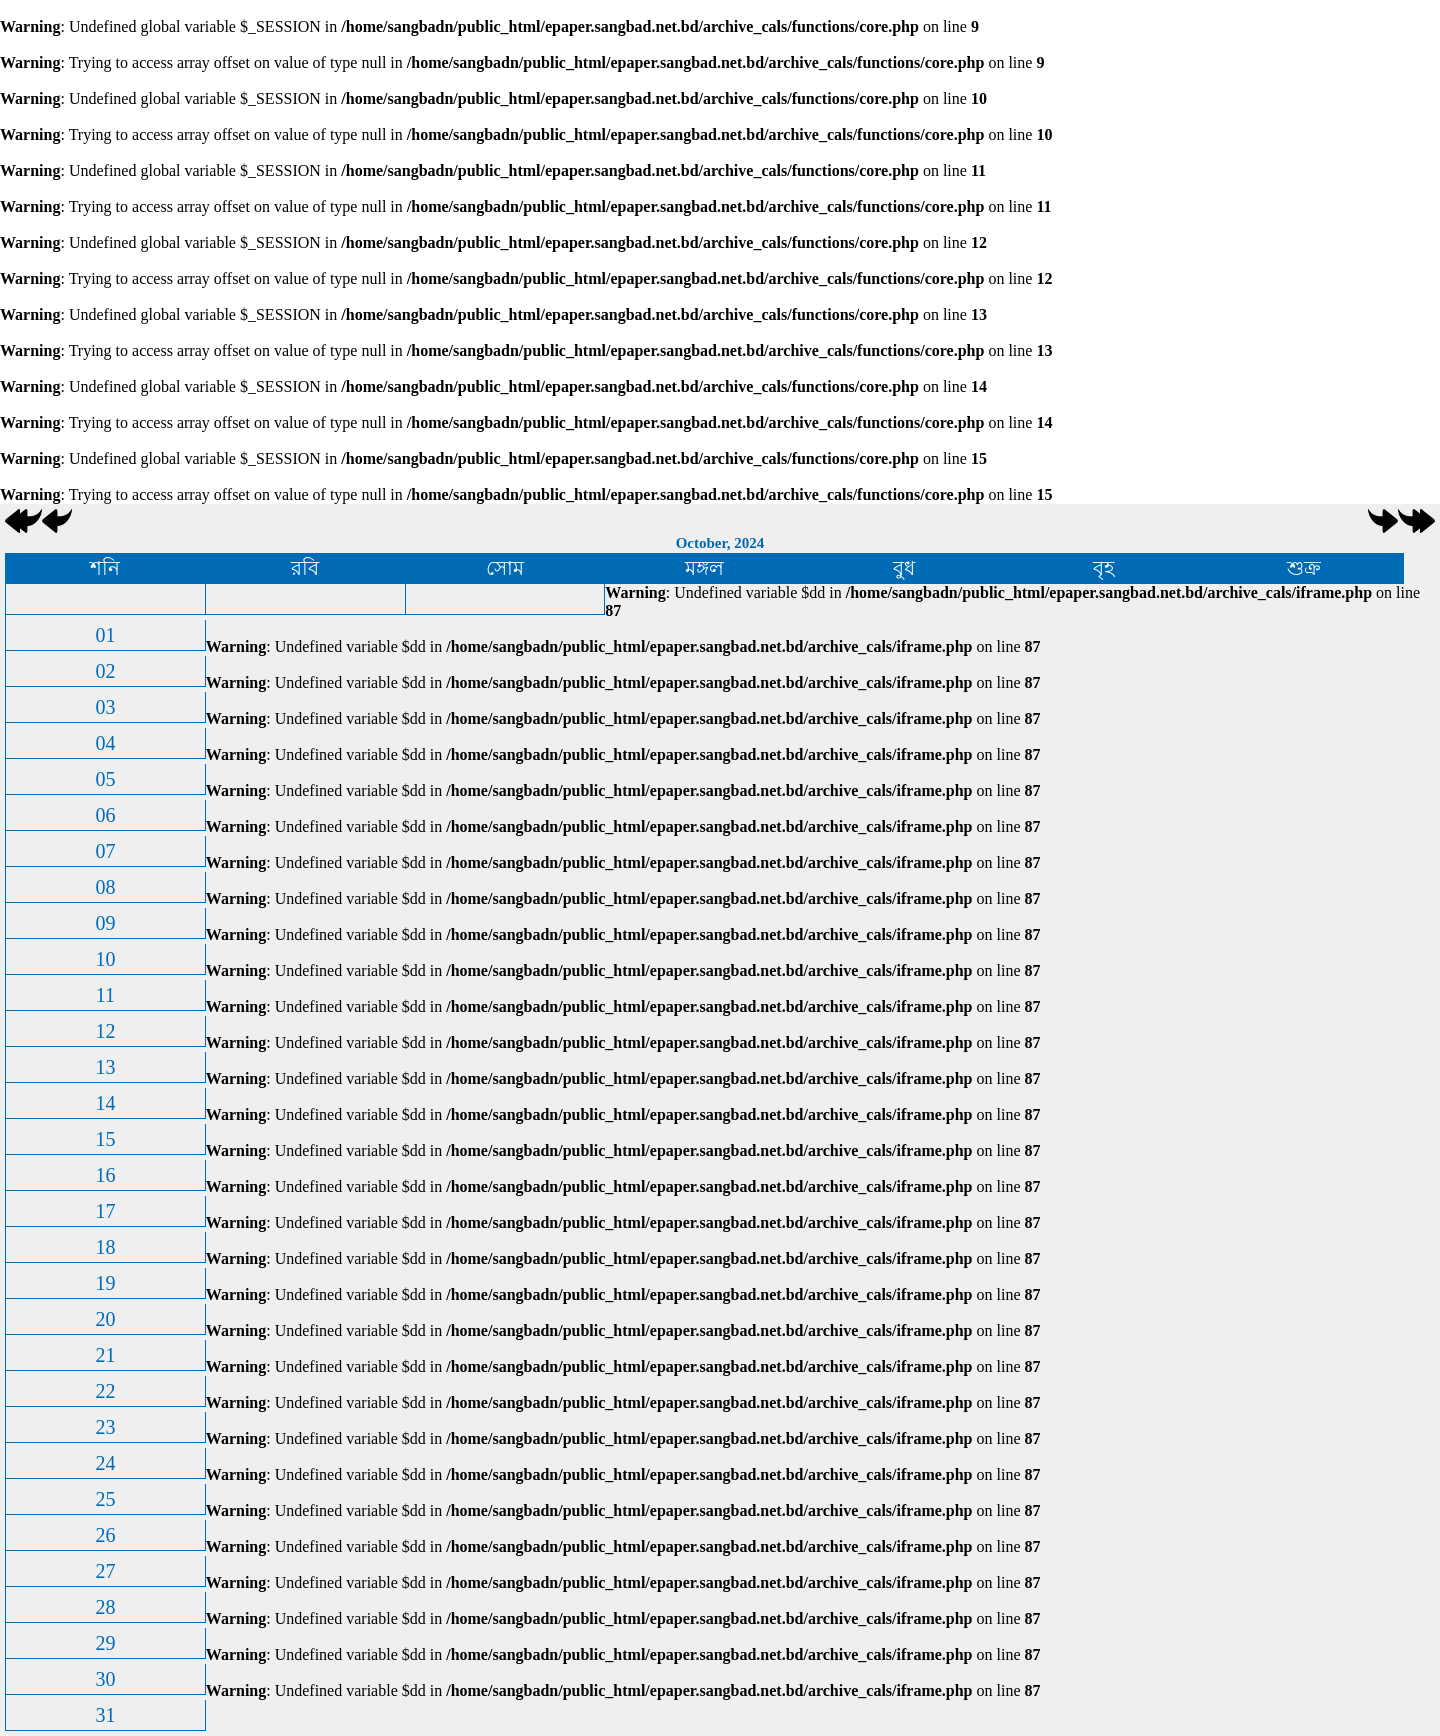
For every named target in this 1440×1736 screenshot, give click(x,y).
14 (105, 1103)
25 (105, 1499)
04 (105, 743)
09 (105, 923)
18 (105, 1247)
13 (105, 1067)
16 (105, 1175)
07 (105, 851)
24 (105, 1463)
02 (105, 671)
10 (105, 959)
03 (105, 707)
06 (105, 815)
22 (105, 1391)
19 (105, 1283)
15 (105, 1139)
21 (105, 1355)
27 (105, 1571)
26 (105, 1535)
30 (105, 1679)
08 (105, 887)
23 (105, 1427)
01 (105, 635)
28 (105, 1607)
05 (105, 779)
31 (105, 1715)
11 (105, 995)
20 (105, 1319)
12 (105, 1031)
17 (105, 1211)
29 (105, 1643)
